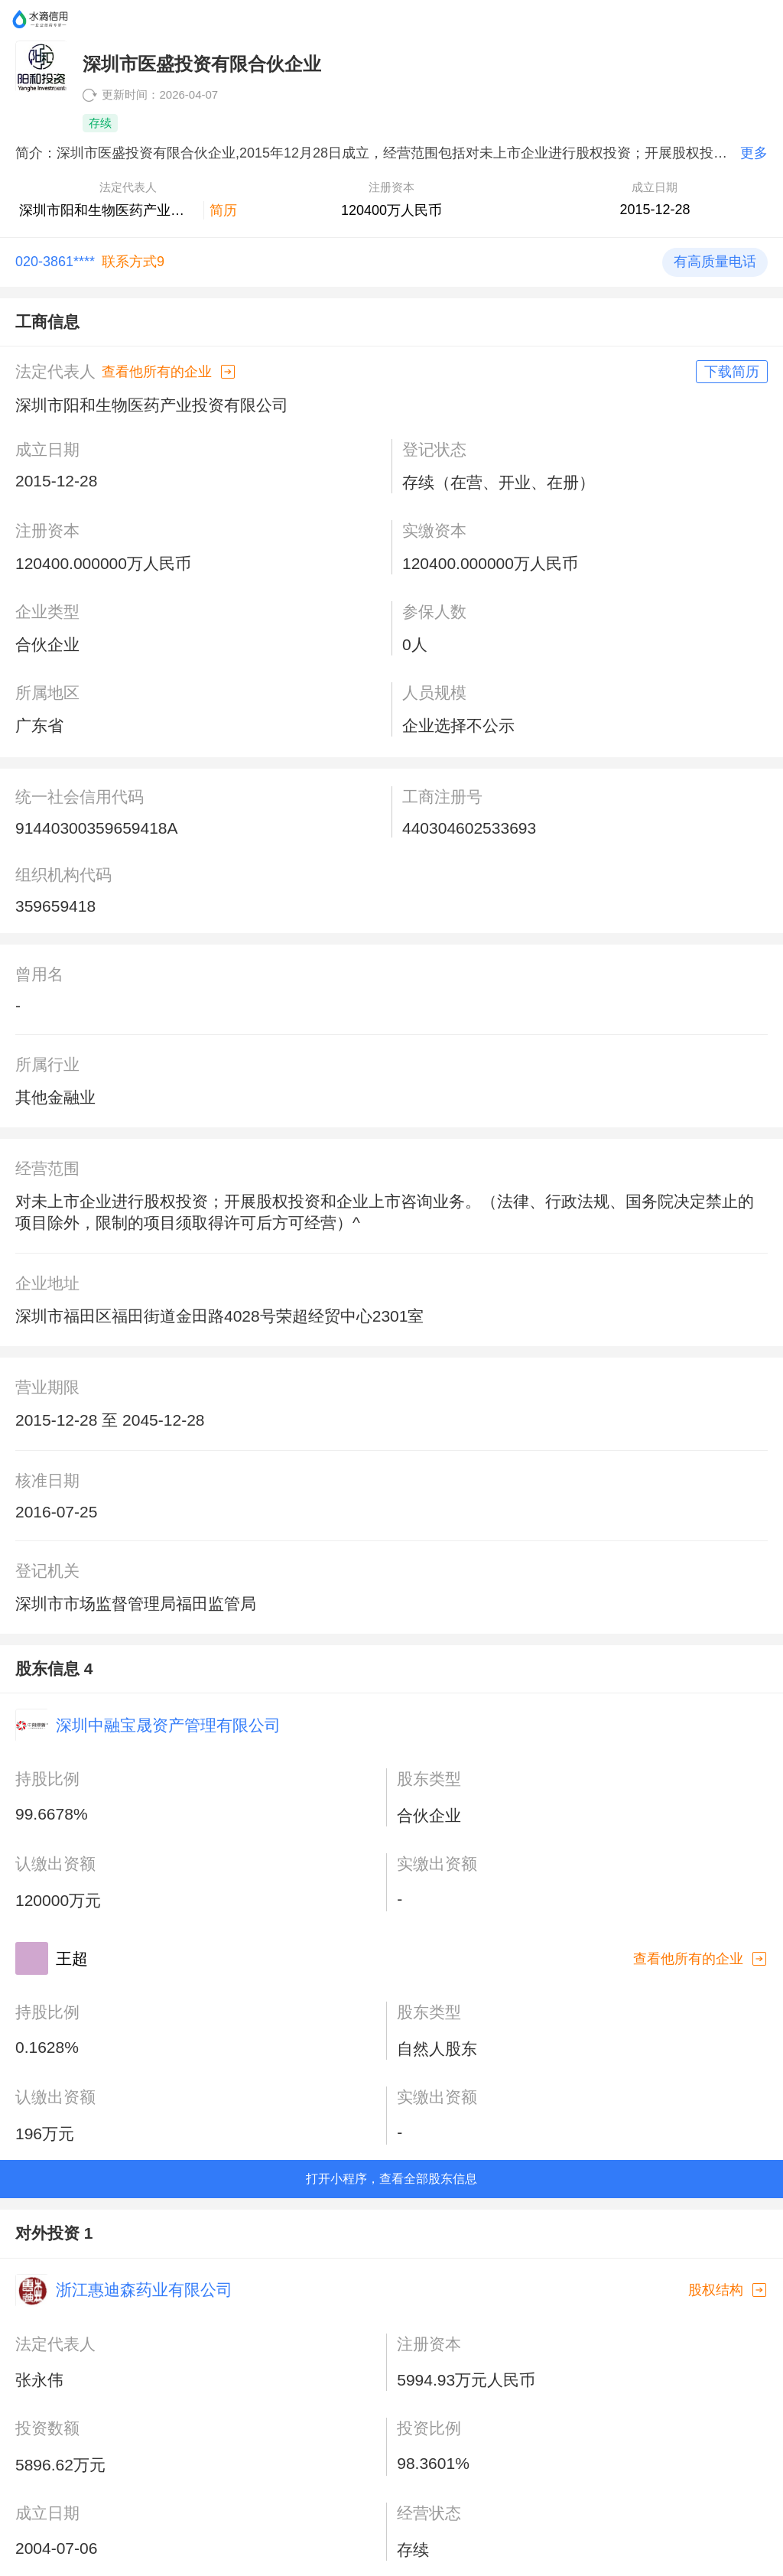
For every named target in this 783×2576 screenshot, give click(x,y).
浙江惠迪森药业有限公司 (144, 2289)
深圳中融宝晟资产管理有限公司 (168, 1725)
